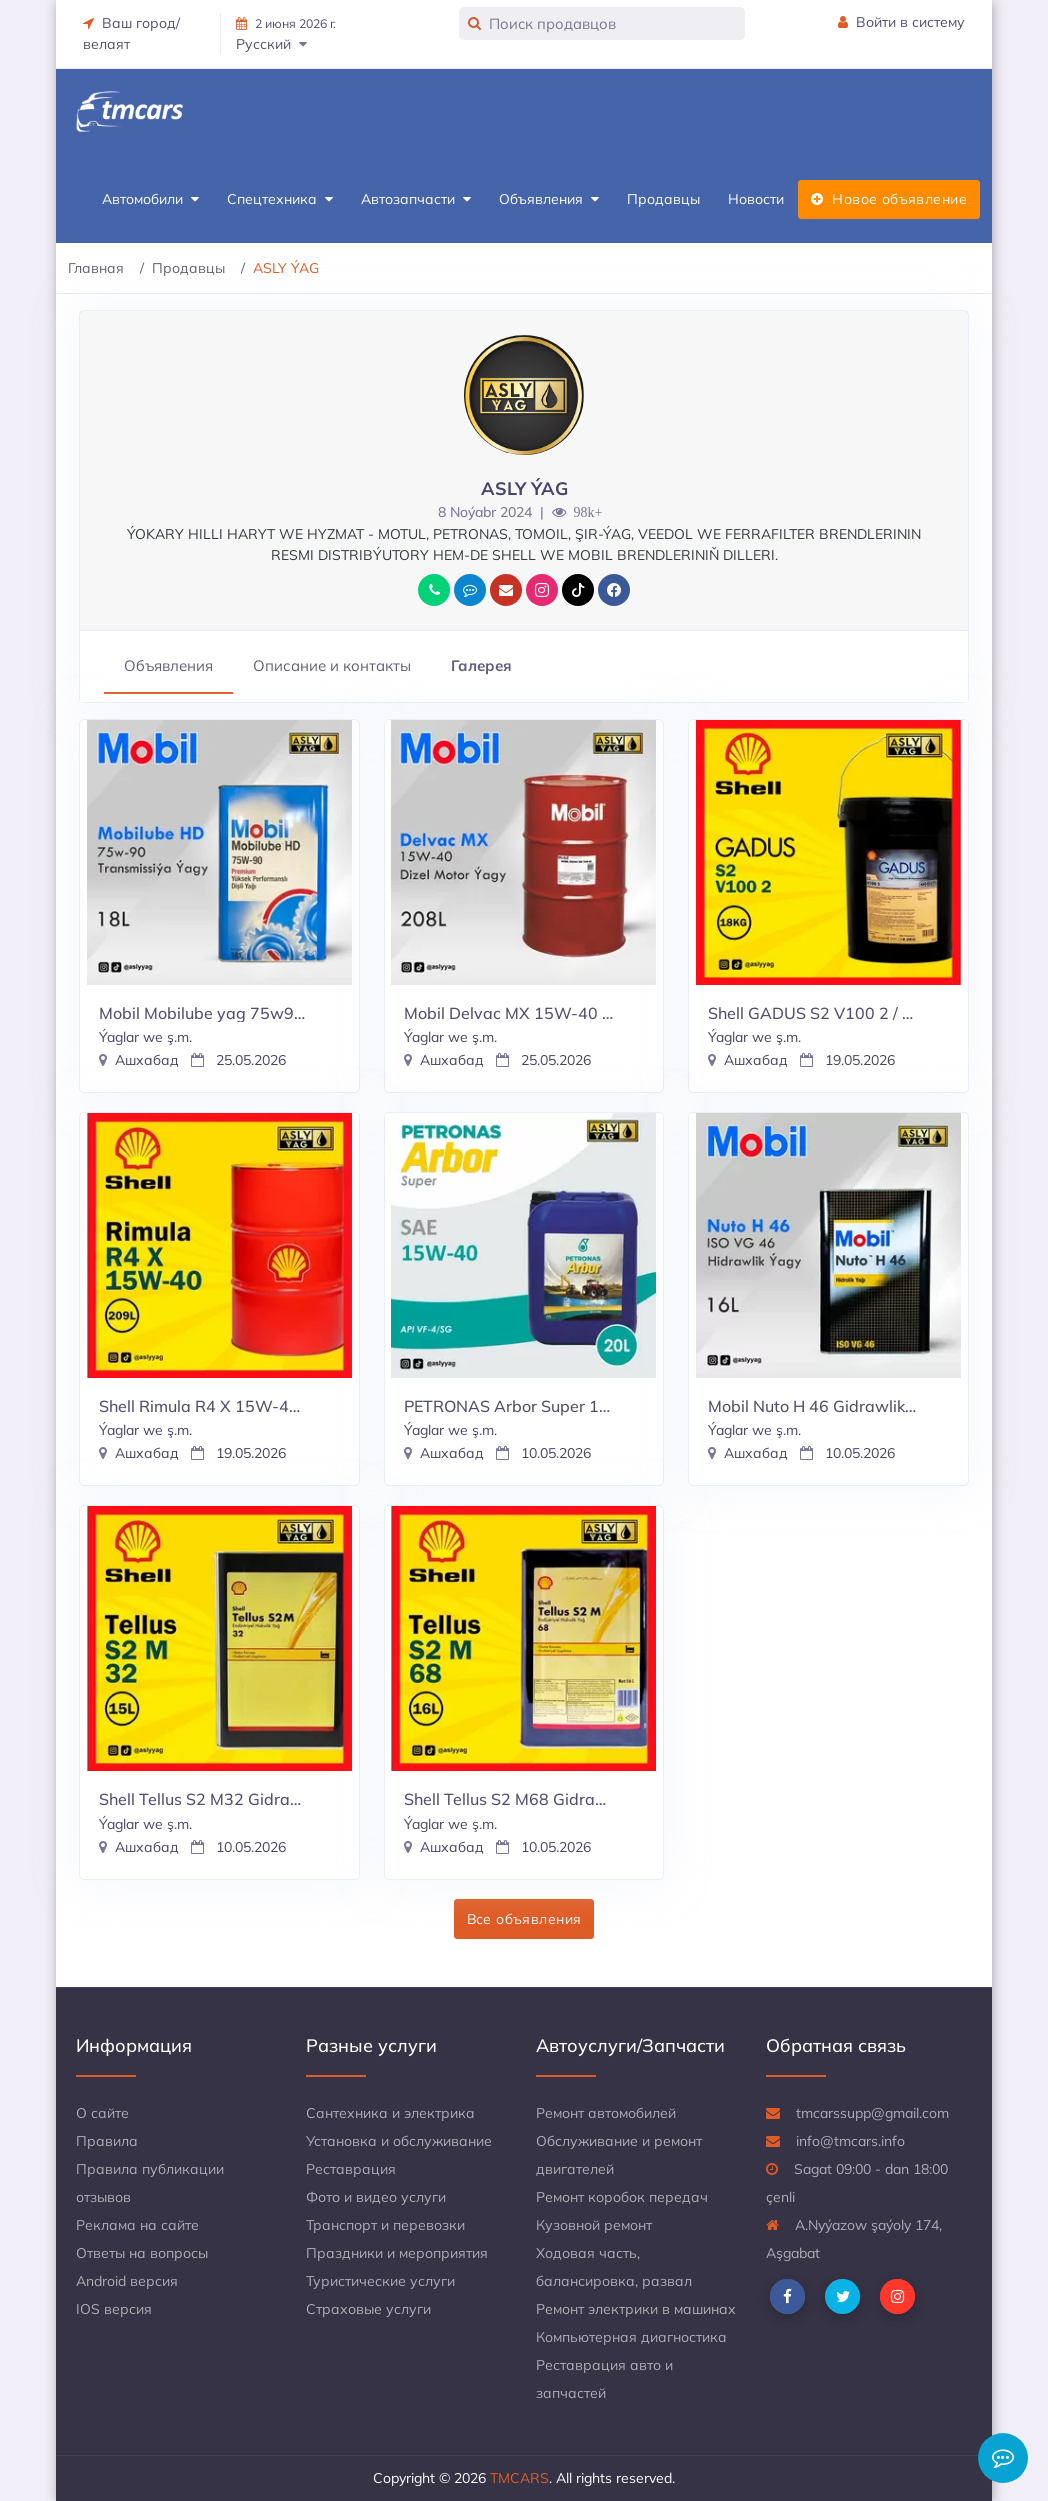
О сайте (102, 2113)
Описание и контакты (332, 665)
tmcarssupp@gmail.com (857, 2113)
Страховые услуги (368, 2309)
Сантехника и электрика (390, 2113)
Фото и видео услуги (376, 2197)
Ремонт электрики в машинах (636, 2309)
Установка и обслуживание (399, 2141)
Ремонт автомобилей (606, 2113)
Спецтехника (280, 199)
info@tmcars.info (835, 2141)
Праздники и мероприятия (397, 2253)
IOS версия (114, 2309)
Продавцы (663, 199)
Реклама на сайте (137, 2225)
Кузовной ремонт (594, 2225)
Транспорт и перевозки (385, 2225)
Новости (756, 199)
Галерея (481, 665)
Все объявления (524, 1918)
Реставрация (351, 2169)
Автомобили (150, 199)
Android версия (127, 2281)
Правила (107, 2141)
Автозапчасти (416, 199)
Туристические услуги (380, 2281)
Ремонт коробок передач (622, 2197)
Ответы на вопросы (142, 2253)
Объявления (549, 199)
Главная (96, 268)
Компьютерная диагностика (631, 2337)
